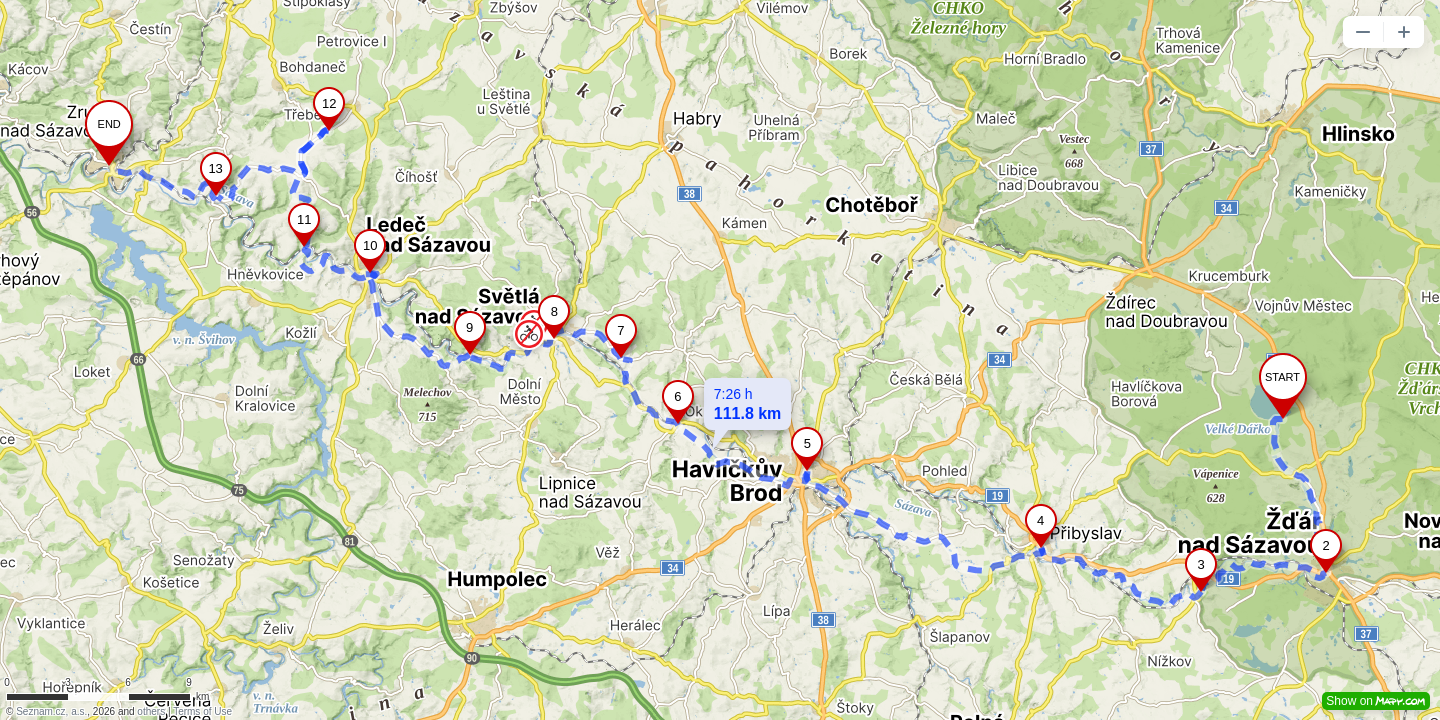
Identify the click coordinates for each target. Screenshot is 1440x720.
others (151, 711)
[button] (1363, 32)
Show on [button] (1376, 701)
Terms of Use (202, 711)
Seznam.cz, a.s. (51, 711)
